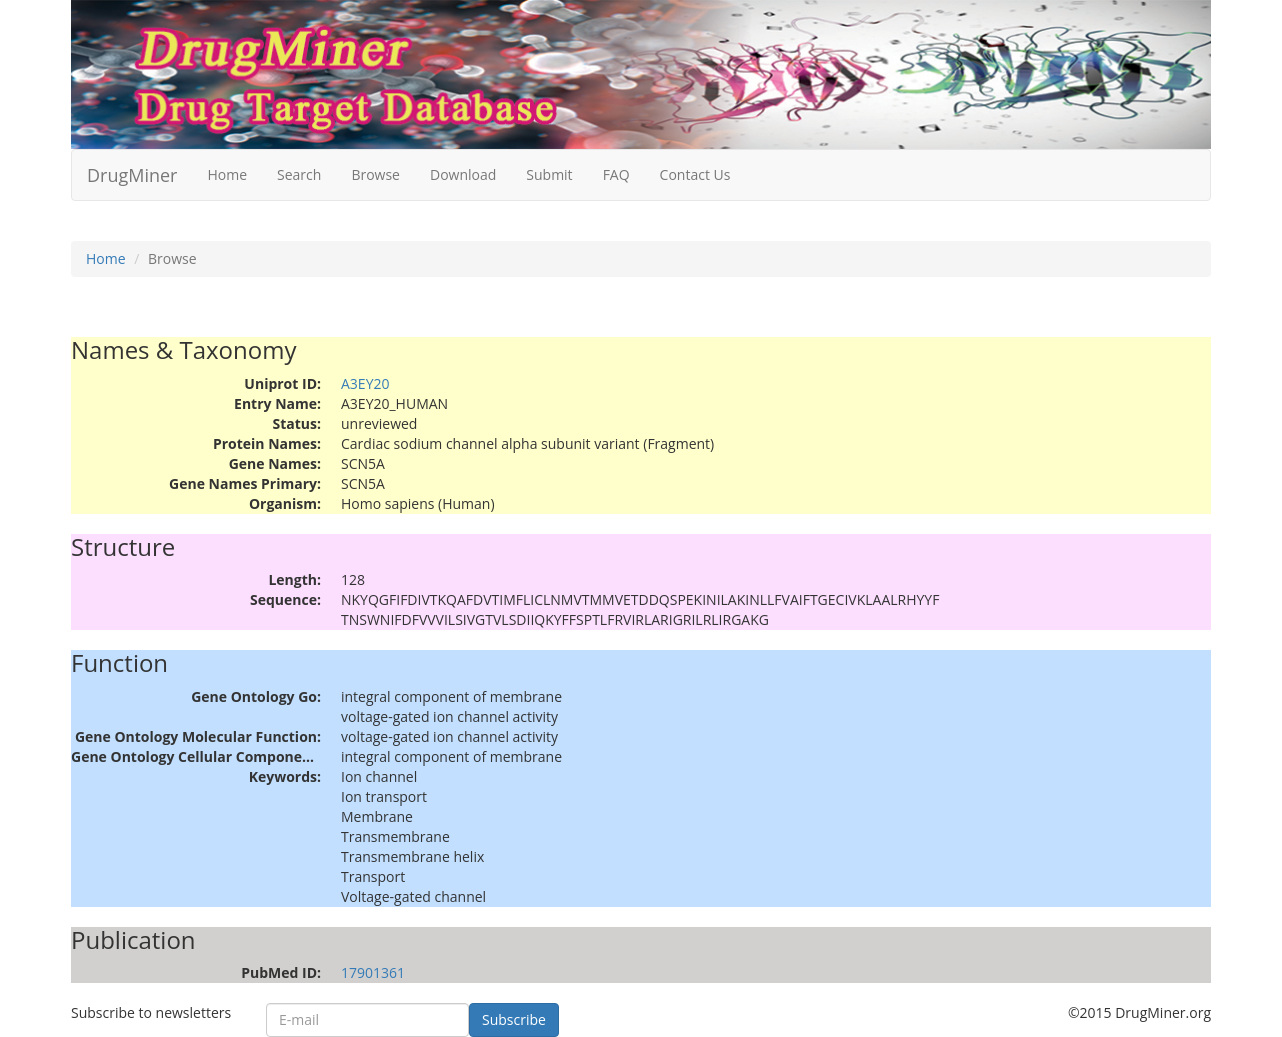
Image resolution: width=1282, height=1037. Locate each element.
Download (463, 174)
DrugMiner (132, 175)
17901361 (373, 972)
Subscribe (514, 1019)
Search (299, 174)
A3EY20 (365, 383)
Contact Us (695, 174)
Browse (375, 174)
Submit (549, 174)
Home (227, 174)
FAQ (616, 174)
